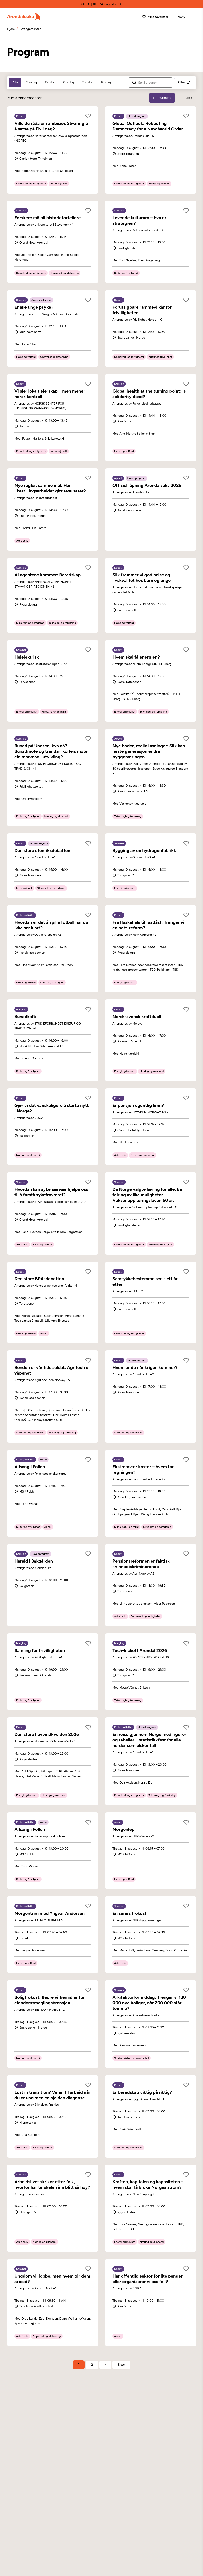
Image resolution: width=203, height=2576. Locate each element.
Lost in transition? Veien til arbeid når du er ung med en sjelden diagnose (52, 2095)
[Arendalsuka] (23, 16)
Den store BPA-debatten (39, 1278)
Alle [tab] (15, 82)
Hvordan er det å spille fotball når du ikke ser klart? (51, 925)
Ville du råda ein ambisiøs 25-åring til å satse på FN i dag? (51, 126)
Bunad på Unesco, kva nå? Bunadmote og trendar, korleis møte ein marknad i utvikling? (50, 751)
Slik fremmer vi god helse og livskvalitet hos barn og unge (141, 577)
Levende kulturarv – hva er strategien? (139, 220)
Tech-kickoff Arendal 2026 (139, 1650)
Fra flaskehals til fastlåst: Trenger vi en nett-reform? (148, 925)
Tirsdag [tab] (50, 82)
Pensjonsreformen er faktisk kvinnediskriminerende (141, 1563)
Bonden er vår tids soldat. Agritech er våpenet (52, 1370)
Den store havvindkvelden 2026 (46, 1734)
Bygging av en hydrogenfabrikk (144, 850)
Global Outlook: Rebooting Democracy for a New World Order (147, 126)
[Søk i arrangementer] (153, 82)
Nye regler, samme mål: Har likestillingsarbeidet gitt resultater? (50, 488)
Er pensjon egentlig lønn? (138, 1105)
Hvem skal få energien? (136, 657)
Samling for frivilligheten (39, 1650)
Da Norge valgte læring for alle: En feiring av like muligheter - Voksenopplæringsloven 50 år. (147, 1195)
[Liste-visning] (186, 98)
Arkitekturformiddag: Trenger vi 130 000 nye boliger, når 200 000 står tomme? (149, 2003)
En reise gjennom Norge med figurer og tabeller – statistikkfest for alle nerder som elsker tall (149, 1740)
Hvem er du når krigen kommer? (144, 1367)
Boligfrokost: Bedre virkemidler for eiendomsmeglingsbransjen (49, 2000)
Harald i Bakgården (33, 1561)
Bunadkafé (25, 1016)
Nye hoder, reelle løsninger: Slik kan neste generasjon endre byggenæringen (148, 751)
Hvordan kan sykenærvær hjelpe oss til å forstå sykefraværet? (51, 1192)
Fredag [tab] (106, 82)
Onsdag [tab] (68, 82)
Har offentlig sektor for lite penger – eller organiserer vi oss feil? (149, 2278)
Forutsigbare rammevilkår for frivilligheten (142, 309)
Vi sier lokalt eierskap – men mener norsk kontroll (49, 393)
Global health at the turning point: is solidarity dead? (149, 393)
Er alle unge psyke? (33, 307)
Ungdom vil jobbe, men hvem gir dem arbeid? (52, 2278)
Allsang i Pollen (29, 1466)
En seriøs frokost (129, 1913)
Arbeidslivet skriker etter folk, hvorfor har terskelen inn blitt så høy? (52, 2184)
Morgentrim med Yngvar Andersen (49, 1913)
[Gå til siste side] (121, 2364)
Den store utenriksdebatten (42, 850)
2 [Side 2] (92, 2365)
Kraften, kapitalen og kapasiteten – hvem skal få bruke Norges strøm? (147, 2184)
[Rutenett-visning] (162, 98)
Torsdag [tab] (87, 82)
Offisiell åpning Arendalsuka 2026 (146, 485)
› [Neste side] (105, 2365)
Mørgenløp (123, 1829)
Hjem (11, 29)
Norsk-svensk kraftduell (136, 1016)
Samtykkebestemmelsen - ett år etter (145, 1281)
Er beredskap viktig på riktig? (142, 2092)
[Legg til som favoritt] (88, 116)
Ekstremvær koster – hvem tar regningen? (143, 1469)
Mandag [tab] (31, 82)
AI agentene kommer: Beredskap (47, 574)
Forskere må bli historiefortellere (47, 217)
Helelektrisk (26, 657)
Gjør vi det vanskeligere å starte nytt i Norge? (51, 1108)
